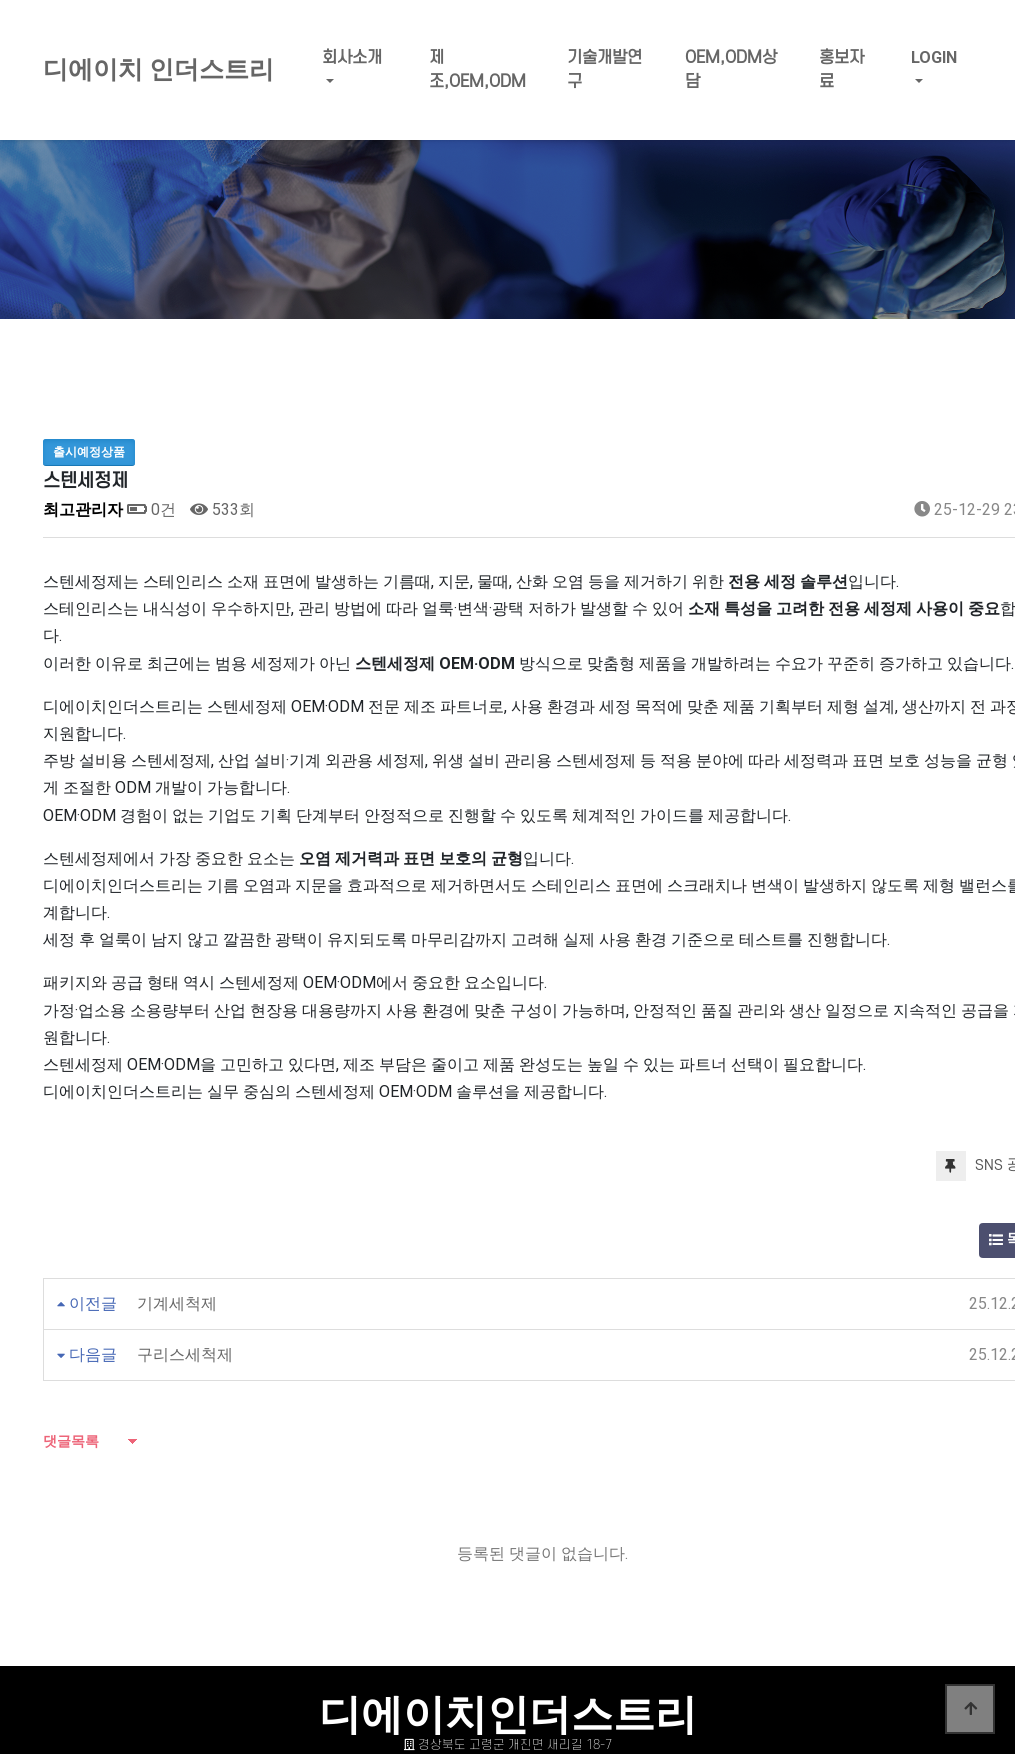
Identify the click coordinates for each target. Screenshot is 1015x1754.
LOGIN (934, 57)
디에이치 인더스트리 (158, 69)
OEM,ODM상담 (731, 70)
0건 (151, 509)
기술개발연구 (604, 70)
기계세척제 (177, 1303)
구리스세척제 (185, 1354)
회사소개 (352, 58)
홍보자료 (841, 70)
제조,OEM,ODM (477, 70)
